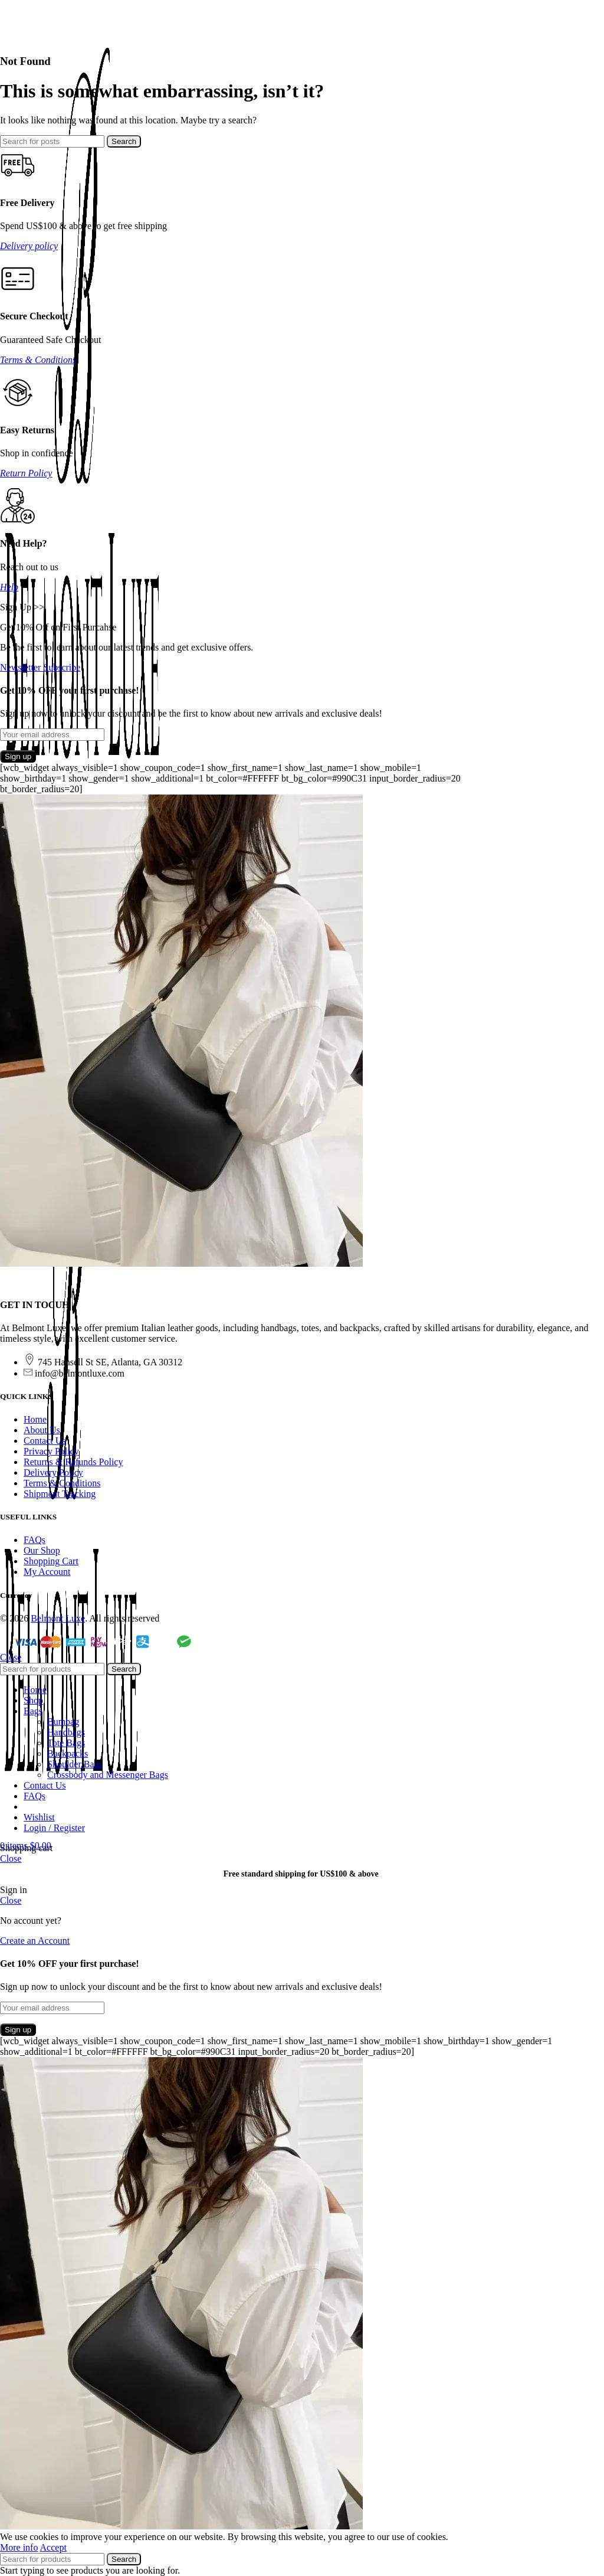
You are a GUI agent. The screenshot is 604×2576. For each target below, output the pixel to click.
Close (10, 1657)
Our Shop (42, 1550)
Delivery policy (29, 246)
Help (9, 587)
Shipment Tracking (60, 1494)
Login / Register (54, 1828)
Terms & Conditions (38, 360)
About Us (42, 1430)
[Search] (52, 141)
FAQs (34, 1540)
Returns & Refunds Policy (73, 1462)
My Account (47, 1572)
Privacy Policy (51, 1451)
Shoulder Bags (75, 1764)
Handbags (66, 1732)
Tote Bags (66, 1743)
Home (35, 1419)
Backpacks (67, 1753)
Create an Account (35, 1941)
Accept (53, 2547)
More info (19, 2547)
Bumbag (63, 1722)
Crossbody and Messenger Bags (107, 1775)
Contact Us (45, 1441)
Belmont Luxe (58, 1618)
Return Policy (26, 473)
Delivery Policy (53, 1472)
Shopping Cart (51, 1561)
